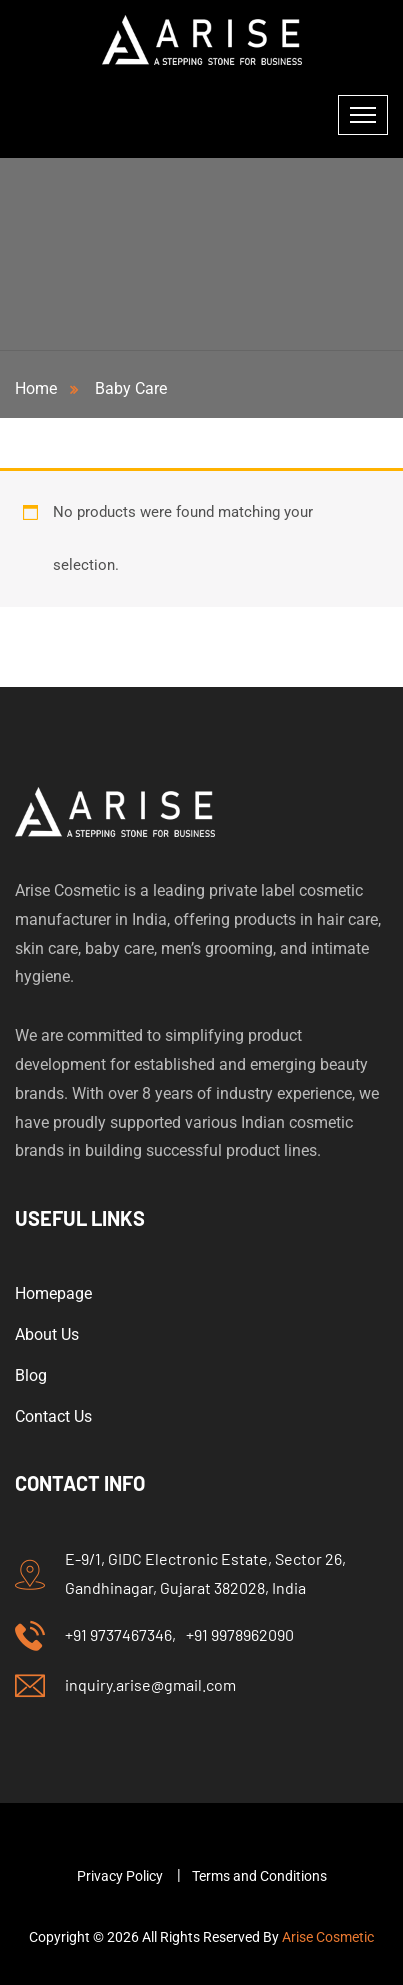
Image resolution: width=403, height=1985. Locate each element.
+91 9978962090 (240, 1634)
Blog (31, 1375)
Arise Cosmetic (328, 1937)
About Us (47, 1334)
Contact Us (53, 1416)
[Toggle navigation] (363, 115)
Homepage (53, 1293)
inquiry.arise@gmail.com (150, 1684)
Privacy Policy (120, 1876)
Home (40, 388)
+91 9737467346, (120, 1634)
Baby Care (131, 388)
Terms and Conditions (259, 1876)
